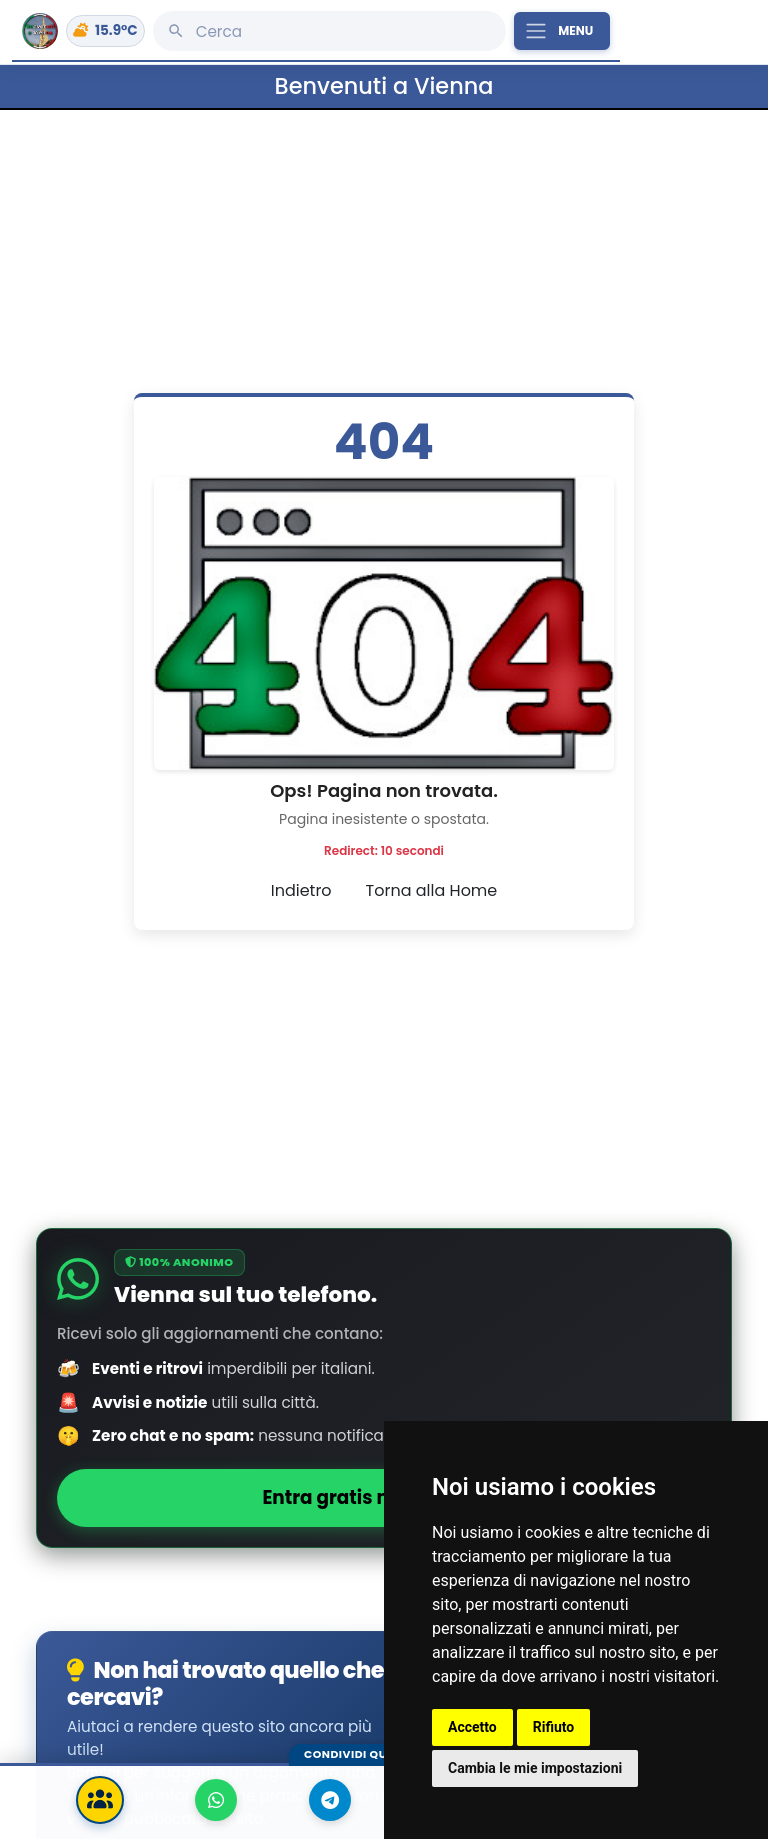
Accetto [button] (472, 1727)
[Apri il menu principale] (562, 31)
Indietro (301, 890)
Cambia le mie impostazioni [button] (535, 1768)
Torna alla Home (432, 890)
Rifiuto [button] (554, 1727)
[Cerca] (329, 31)
